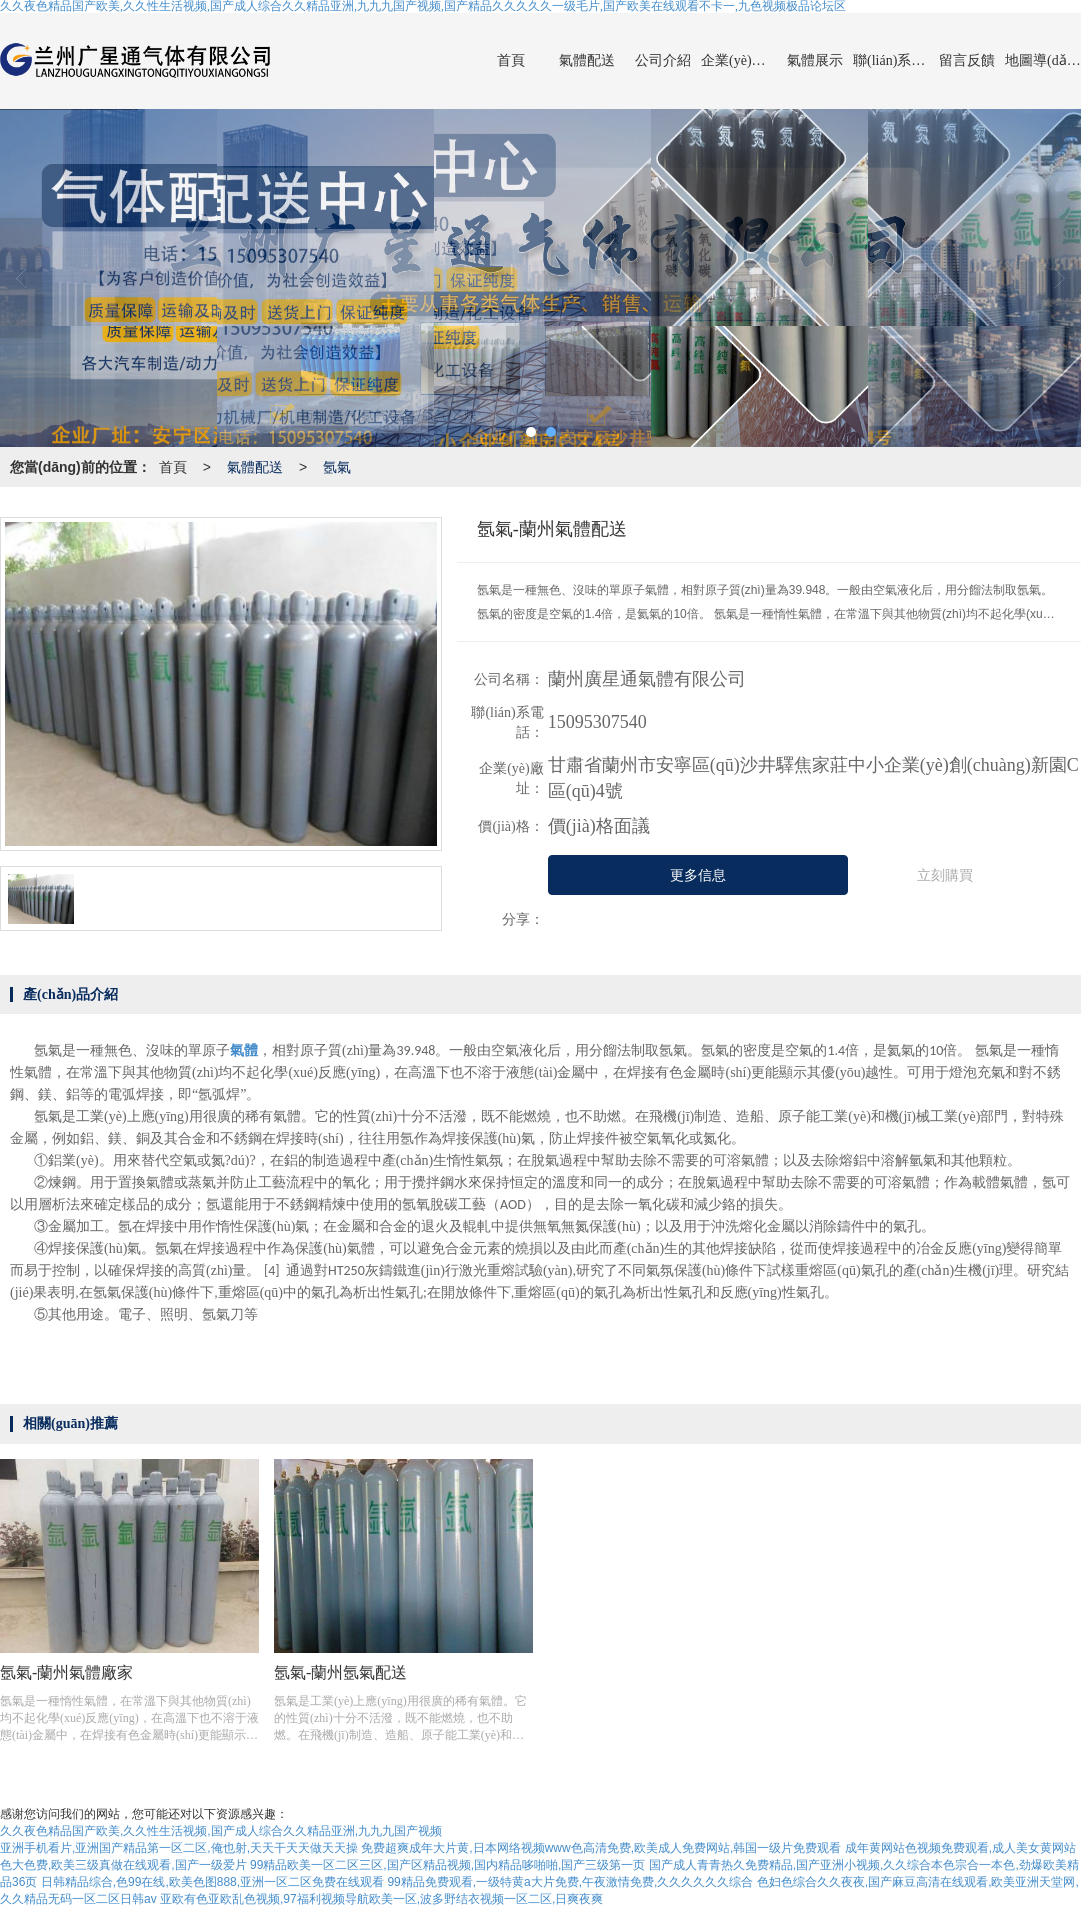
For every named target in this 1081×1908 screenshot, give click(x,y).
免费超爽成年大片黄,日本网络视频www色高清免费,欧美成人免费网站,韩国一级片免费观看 (601, 1848)
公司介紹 (663, 60)
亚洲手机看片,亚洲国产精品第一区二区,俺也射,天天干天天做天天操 (179, 1848)
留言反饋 (967, 60)
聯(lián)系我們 (891, 60)
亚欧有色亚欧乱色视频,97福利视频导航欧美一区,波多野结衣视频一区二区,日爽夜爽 (381, 1899)
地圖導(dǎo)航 (1043, 60)
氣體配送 (587, 60)
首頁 (511, 60)
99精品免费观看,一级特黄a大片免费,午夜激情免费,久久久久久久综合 (570, 1882)
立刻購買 (945, 875)
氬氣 (337, 467)
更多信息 (698, 875)
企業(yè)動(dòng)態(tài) (739, 60)
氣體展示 (815, 60)
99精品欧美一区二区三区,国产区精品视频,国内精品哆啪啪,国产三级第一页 (447, 1865)
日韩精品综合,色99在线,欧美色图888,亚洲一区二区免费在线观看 (212, 1882)
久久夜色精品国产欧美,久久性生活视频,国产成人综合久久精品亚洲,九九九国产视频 (221, 1831)
